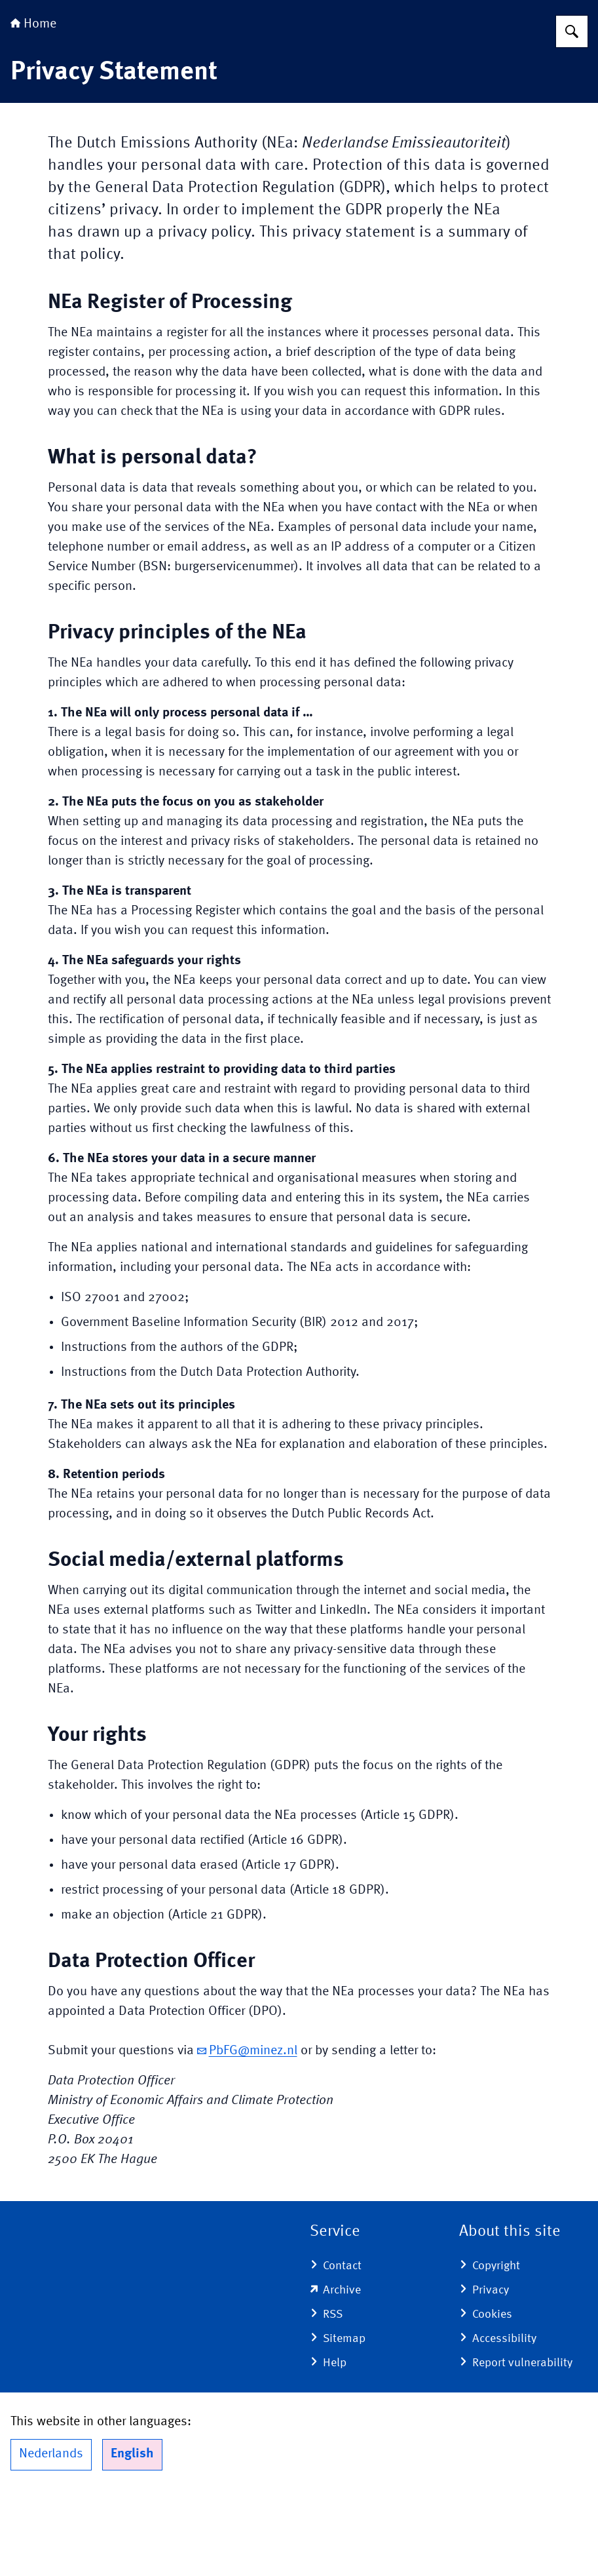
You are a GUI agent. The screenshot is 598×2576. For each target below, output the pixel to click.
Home (33, 106)
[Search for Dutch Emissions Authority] (572, 113)
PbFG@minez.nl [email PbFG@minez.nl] (247, 2132)
